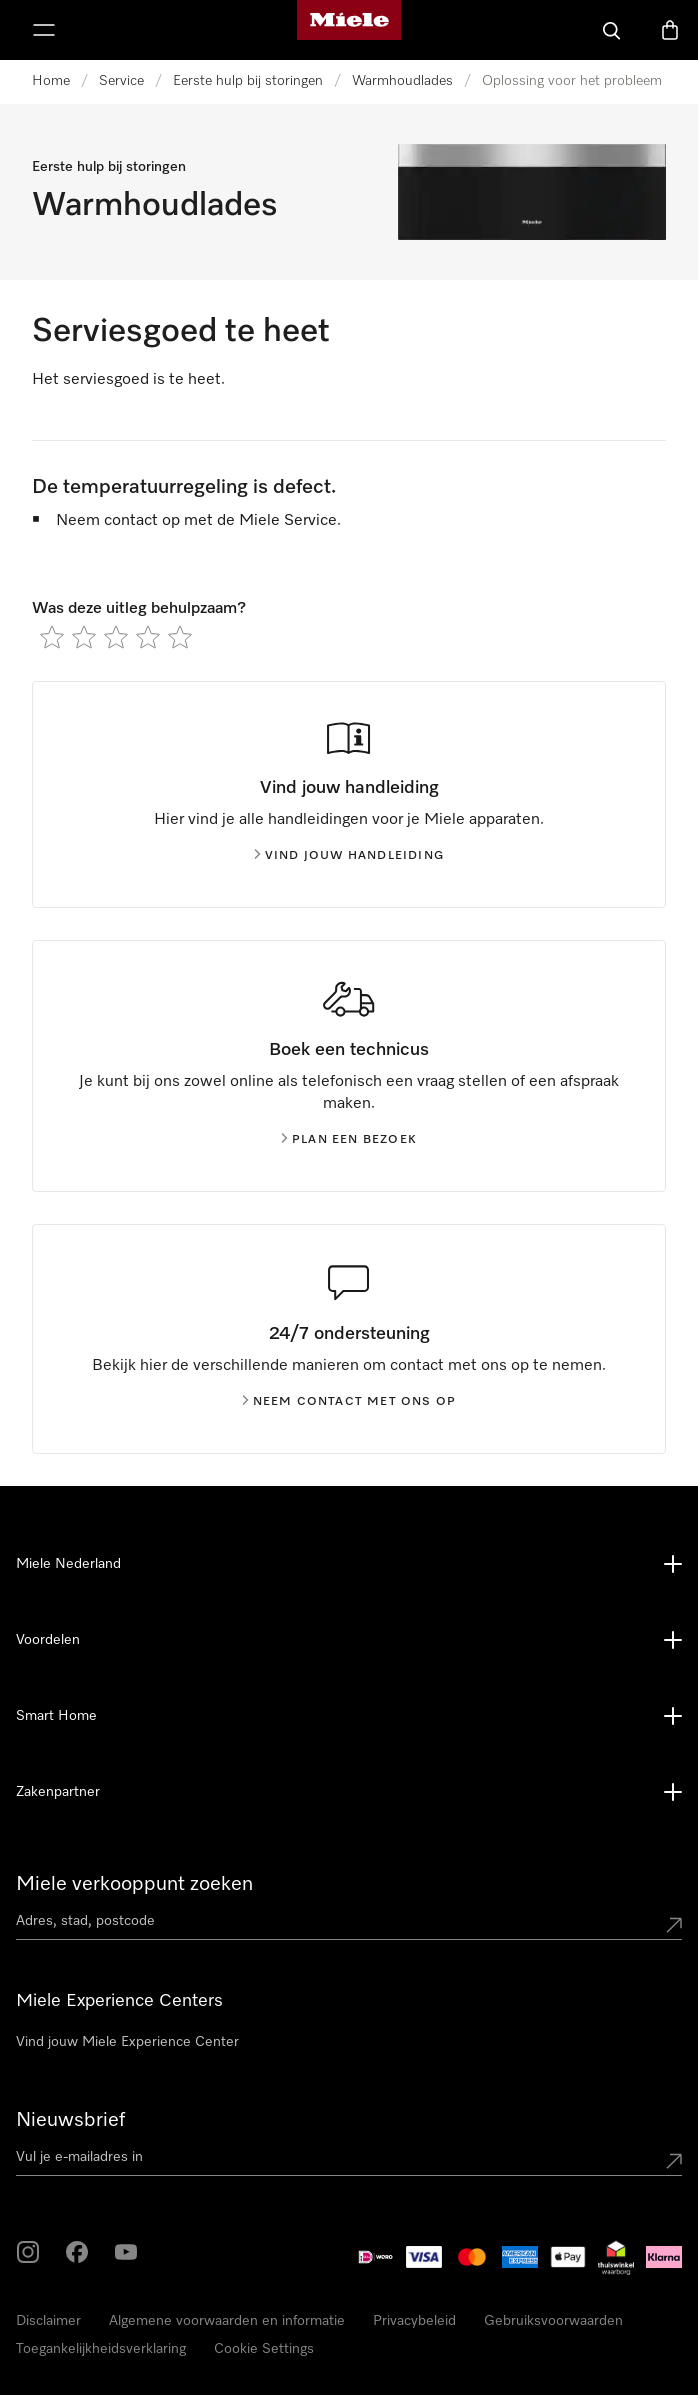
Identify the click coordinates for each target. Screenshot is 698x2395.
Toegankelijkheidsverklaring (101, 2349)
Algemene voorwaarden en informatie (227, 2321)
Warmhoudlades (402, 81)
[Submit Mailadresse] (674, 2161)
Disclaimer (48, 2321)
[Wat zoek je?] (612, 30)
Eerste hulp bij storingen (248, 81)
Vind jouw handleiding (349, 856)
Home (51, 81)
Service (121, 81)
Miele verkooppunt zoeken (134, 1884)
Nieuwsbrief (70, 2120)
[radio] (52, 637)
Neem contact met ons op (349, 1402)
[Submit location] (674, 1925)
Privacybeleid (414, 2321)
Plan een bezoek (349, 1140)
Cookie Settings (264, 2349)
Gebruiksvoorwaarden (553, 2321)
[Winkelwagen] (670, 30)
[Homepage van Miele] (349, 30)
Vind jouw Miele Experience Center (127, 2042)
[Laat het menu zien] (44, 30)
